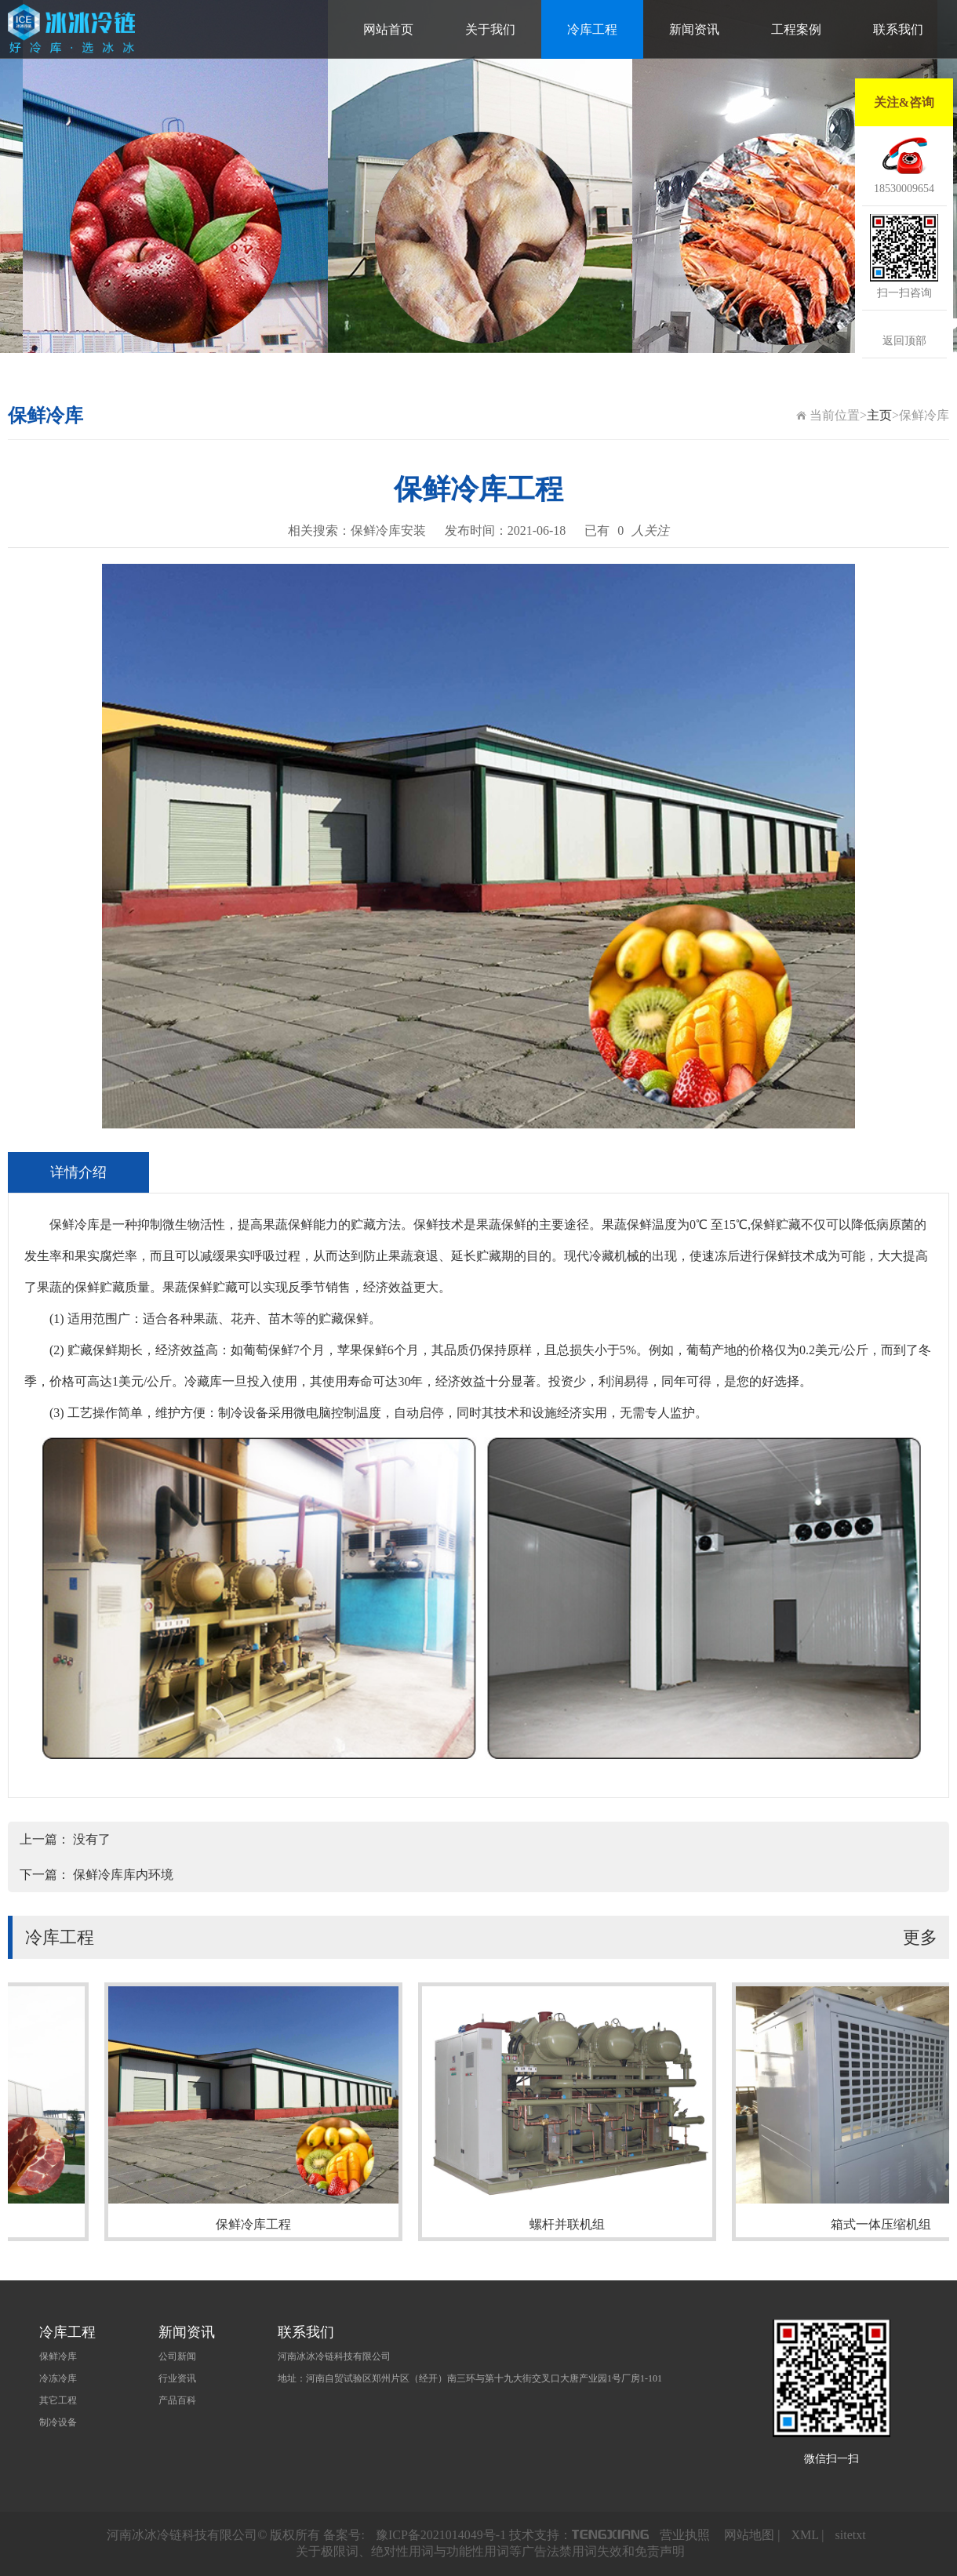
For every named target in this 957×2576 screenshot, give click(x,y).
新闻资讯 (694, 29)
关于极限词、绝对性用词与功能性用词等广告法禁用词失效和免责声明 (490, 2551)
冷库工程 (592, 29)
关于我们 (490, 29)
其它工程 (58, 2400)
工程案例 (796, 29)
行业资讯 (177, 2378)
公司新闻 (177, 2356)
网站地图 (749, 2534)
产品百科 (177, 2400)
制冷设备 (58, 2422)
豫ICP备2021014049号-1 (441, 2534)
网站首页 (388, 29)
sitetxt (850, 2534)
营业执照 (685, 2534)
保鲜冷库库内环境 (123, 1874)
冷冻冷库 (58, 2378)
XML (804, 2534)
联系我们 (898, 29)
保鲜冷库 (58, 2356)
